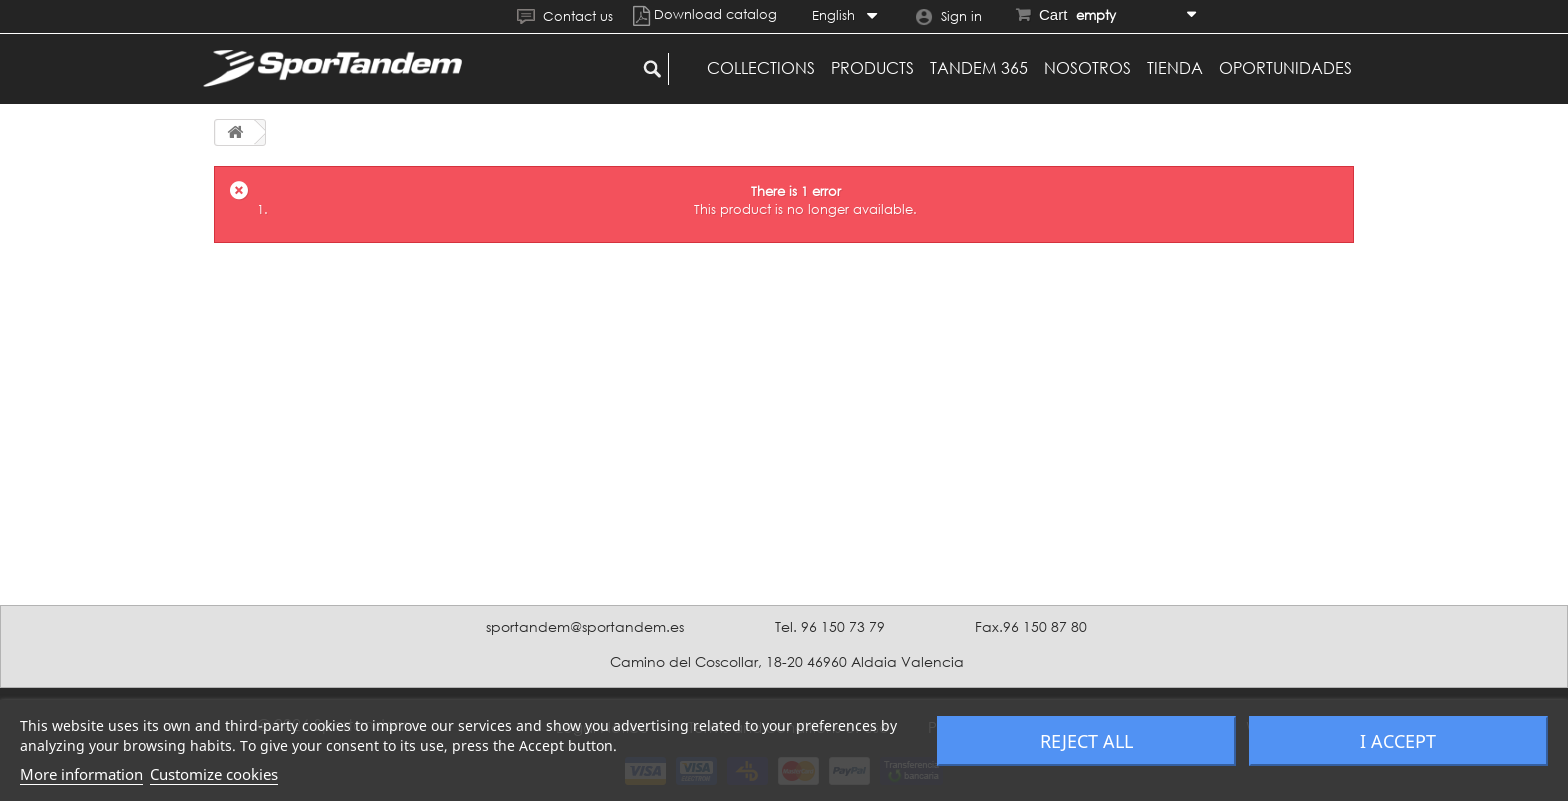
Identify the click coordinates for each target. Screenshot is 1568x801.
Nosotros (1087, 68)
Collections (761, 68)
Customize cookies (214, 774)
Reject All (1086, 741)
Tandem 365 (979, 68)
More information (81, 774)
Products (872, 68)
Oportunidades (1285, 68)
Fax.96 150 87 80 (1031, 626)
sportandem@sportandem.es (585, 626)
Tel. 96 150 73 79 (830, 626)
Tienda (1175, 68)
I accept (1398, 741)
